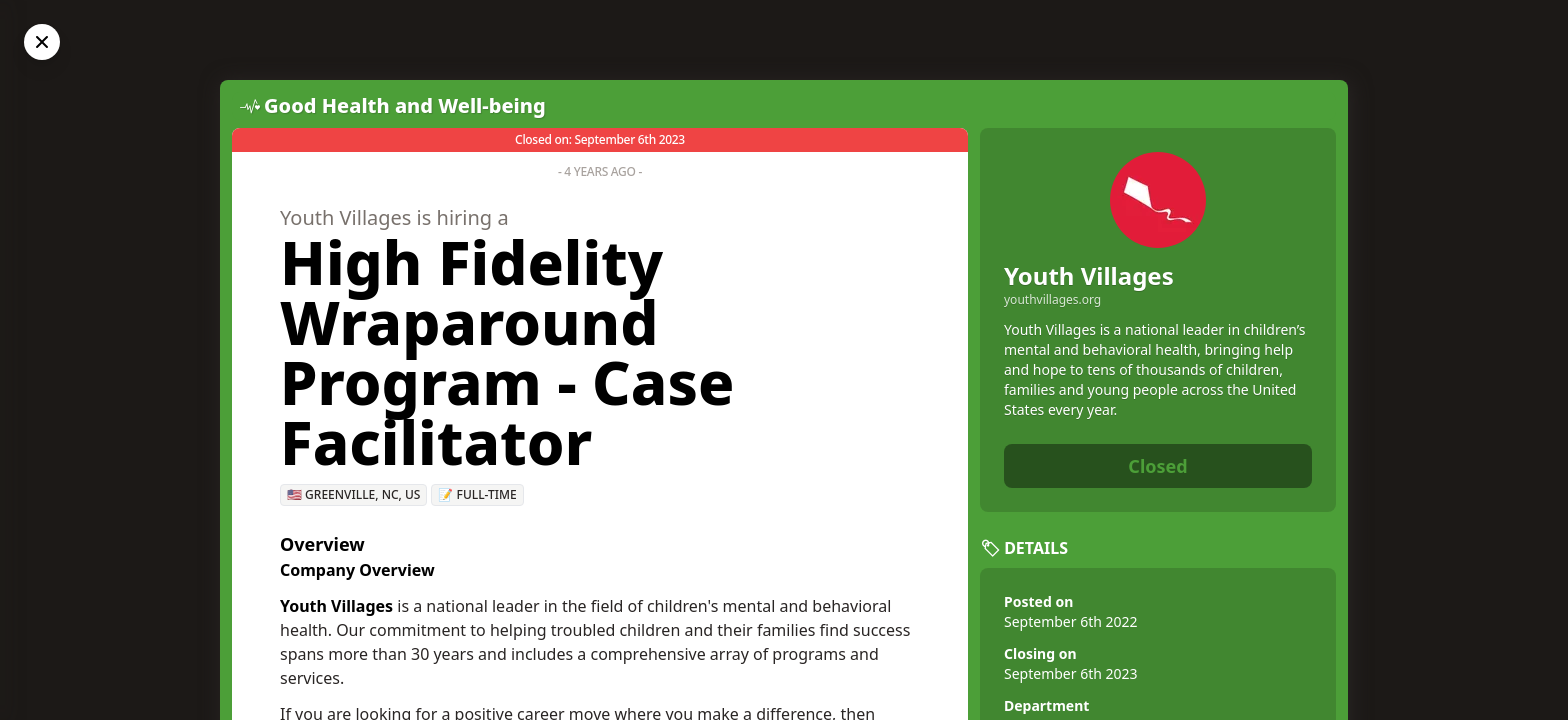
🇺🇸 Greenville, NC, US (353, 494)
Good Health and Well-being (405, 105)
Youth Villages (1089, 275)
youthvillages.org (1052, 300)
